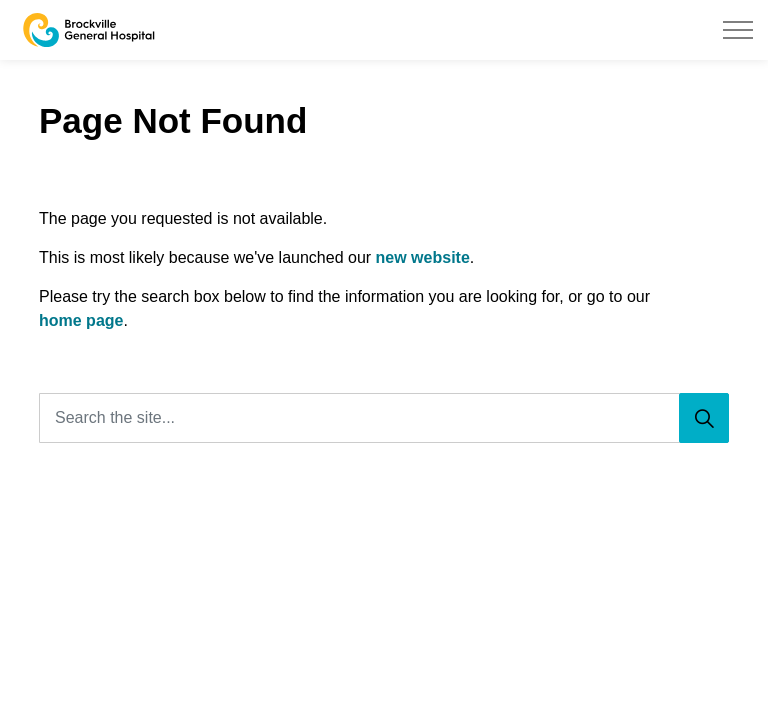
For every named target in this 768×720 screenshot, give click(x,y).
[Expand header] (738, 30)
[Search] (704, 418)
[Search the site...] (384, 418)
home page (81, 320)
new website (423, 257)
